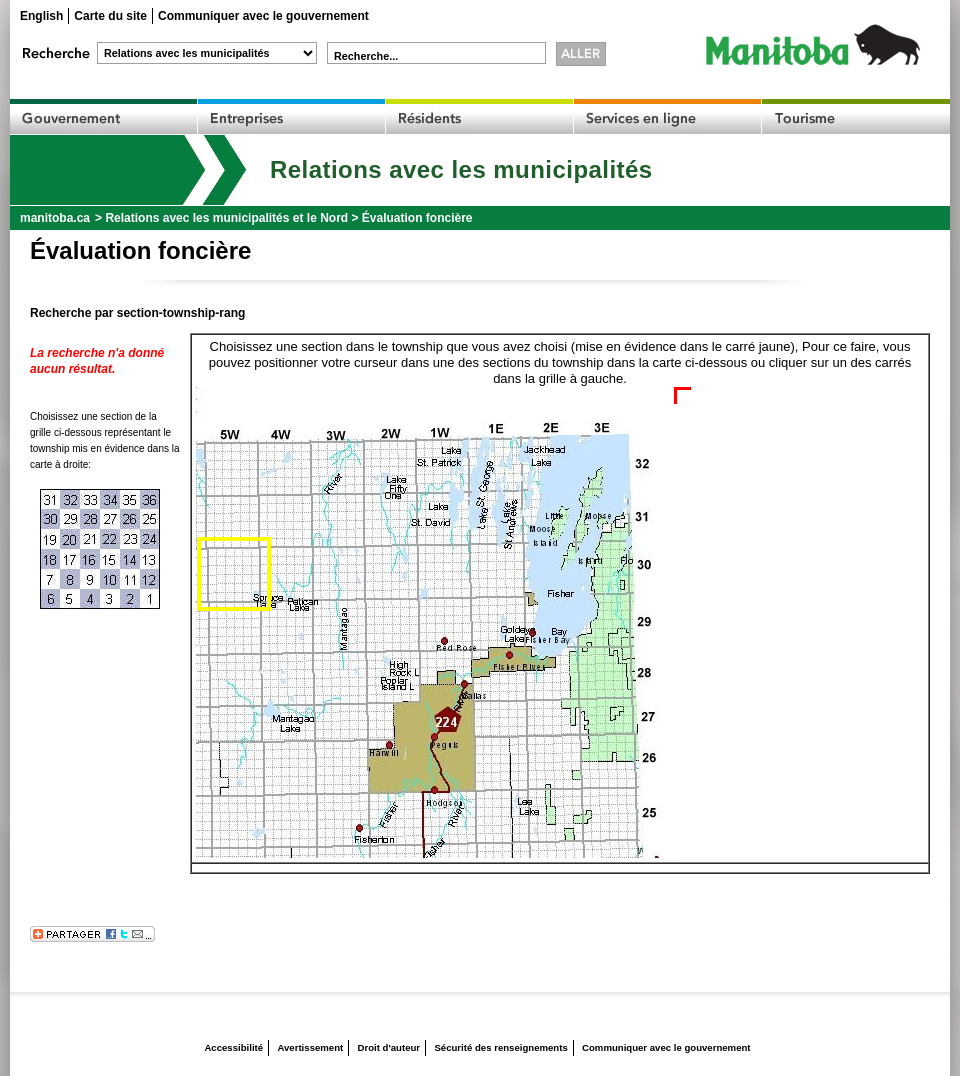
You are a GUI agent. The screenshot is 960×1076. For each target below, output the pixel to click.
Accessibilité (233, 1047)
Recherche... (366, 56)
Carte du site (110, 16)
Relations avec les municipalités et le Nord (226, 218)
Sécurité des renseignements (500, 1047)
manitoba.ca (55, 218)
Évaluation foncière (417, 218)
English (41, 16)
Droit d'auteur (389, 1047)
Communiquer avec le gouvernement (263, 16)
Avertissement (310, 1047)
